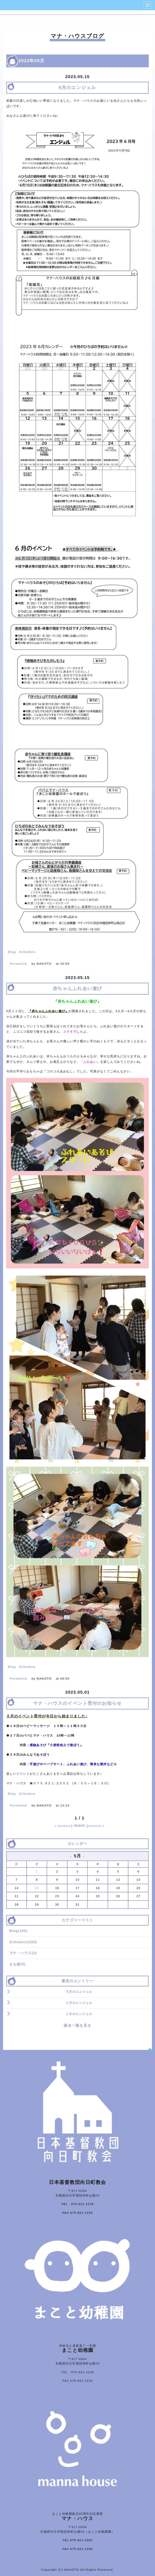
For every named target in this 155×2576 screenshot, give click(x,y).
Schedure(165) (23, 1942)
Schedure (27, 952)
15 (37, 1888)
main (79, 1825)
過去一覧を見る (77, 2025)
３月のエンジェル (79, 1991)
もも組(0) (17, 1964)
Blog (12, 952)
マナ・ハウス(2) (23, 1953)
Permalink (18, 963)
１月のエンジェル (79, 2014)
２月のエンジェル (79, 2003)
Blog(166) (18, 1931)
